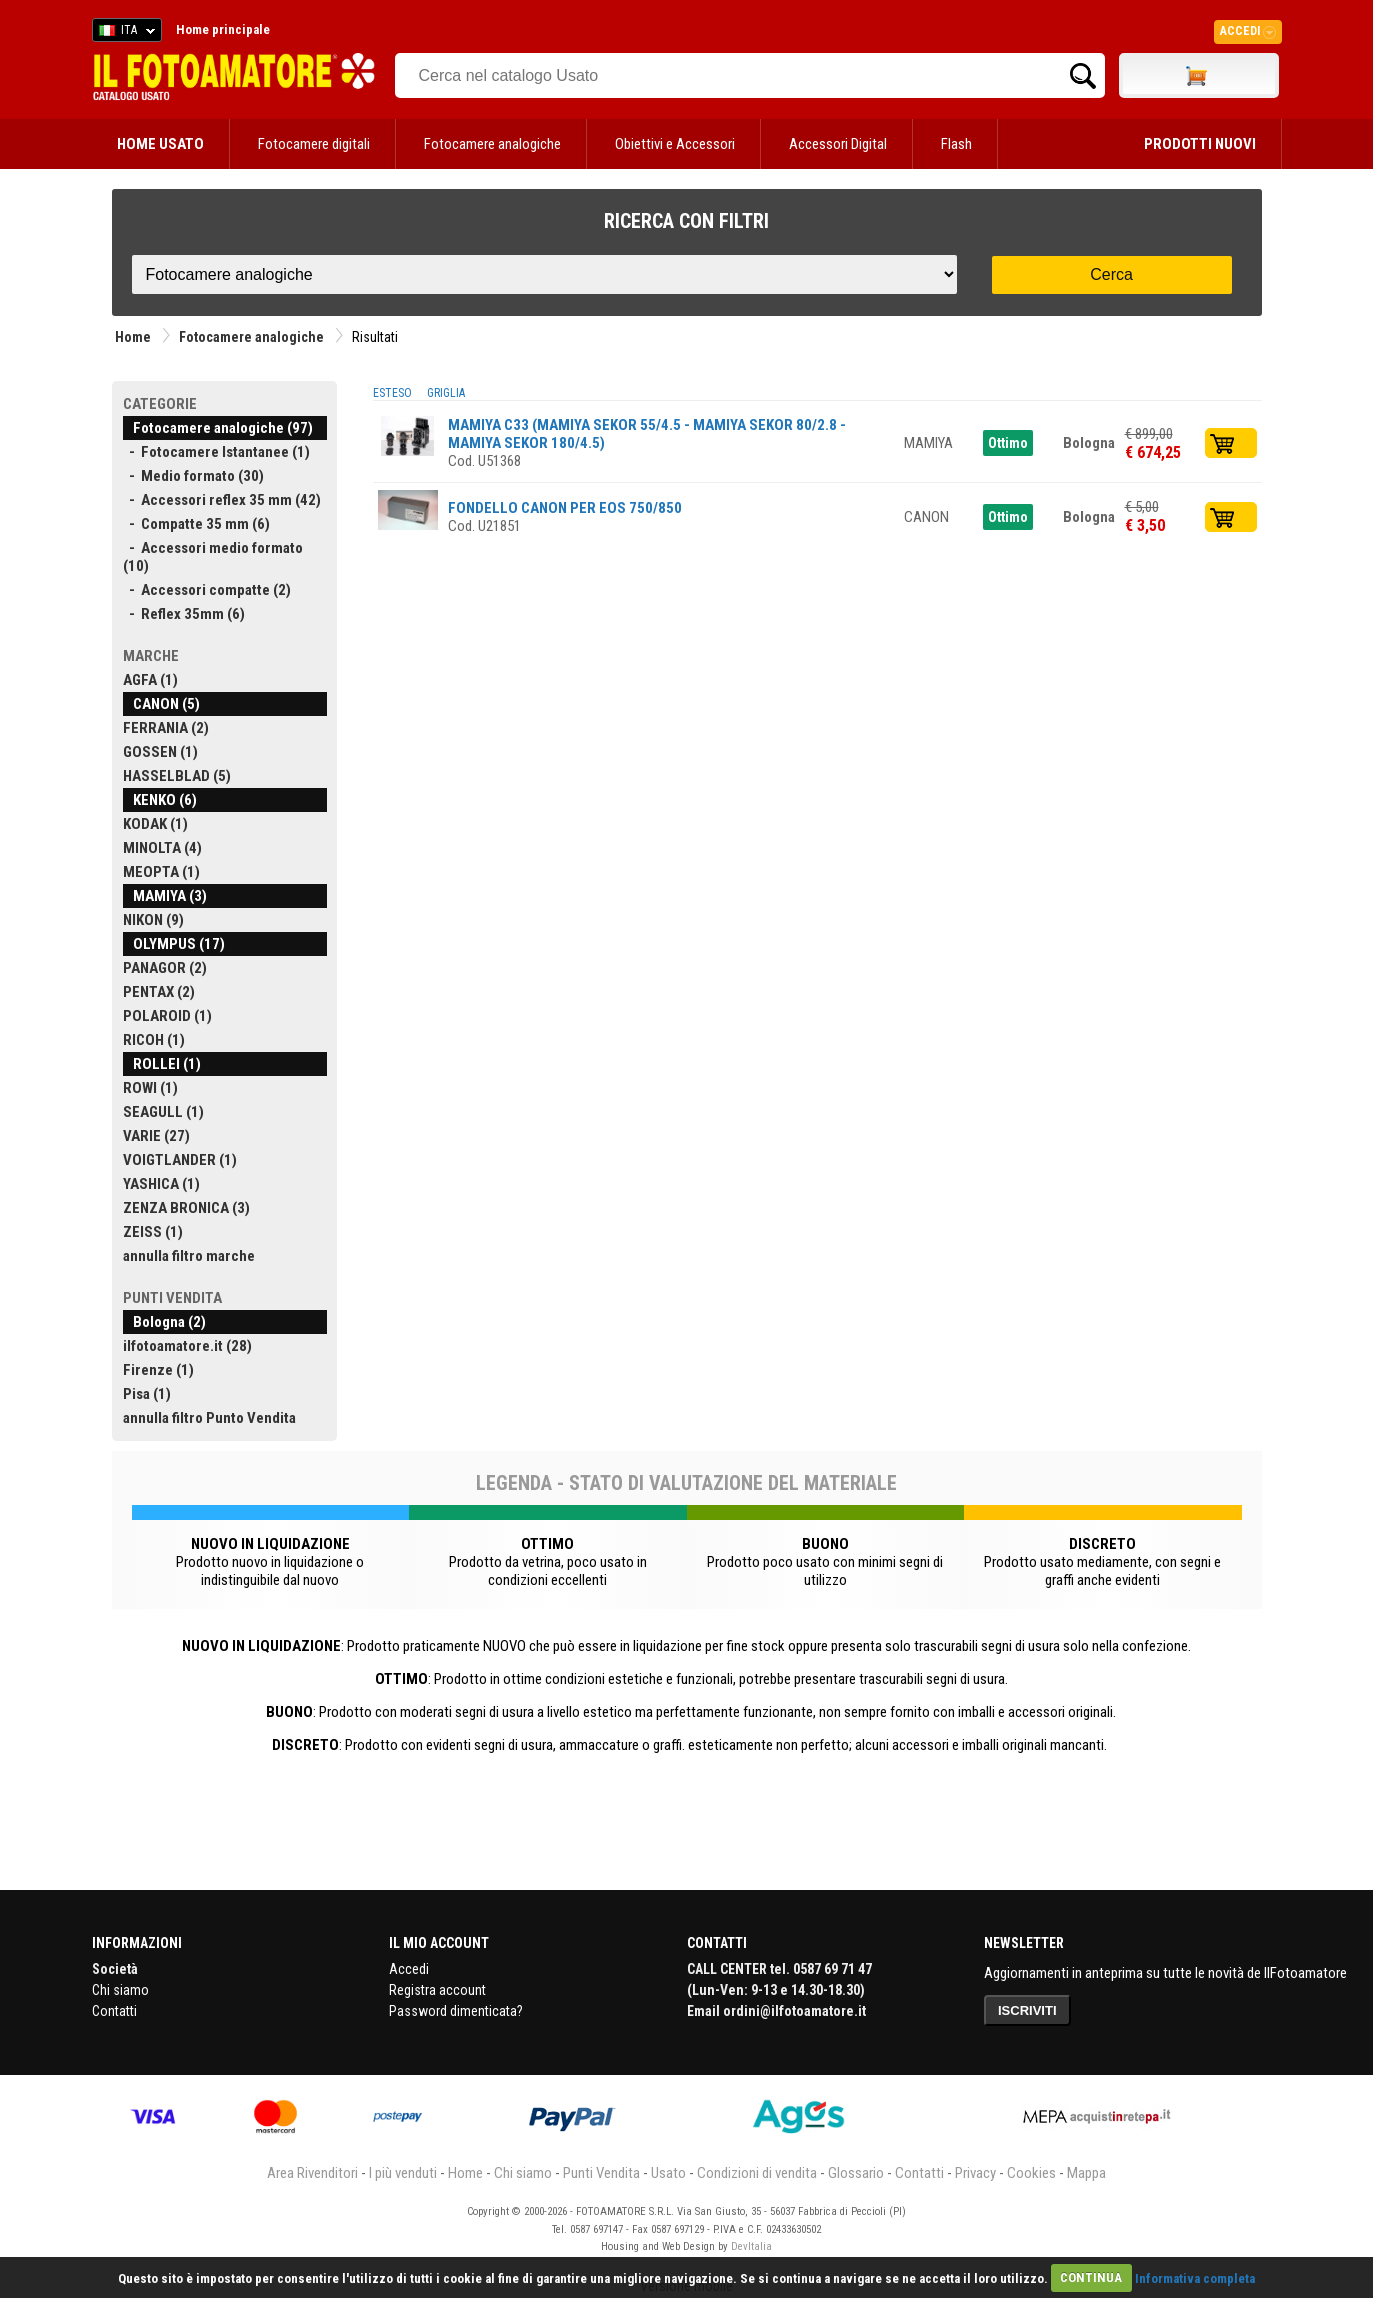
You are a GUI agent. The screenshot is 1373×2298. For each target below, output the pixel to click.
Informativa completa (1195, 2277)
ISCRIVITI (1027, 2010)
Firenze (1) (158, 1370)
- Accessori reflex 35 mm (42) (222, 500)
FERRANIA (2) (166, 728)
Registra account (437, 1990)
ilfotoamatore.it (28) (187, 1346)
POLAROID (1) (167, 1016)
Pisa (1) (147, 1394)
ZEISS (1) (153, 1232)
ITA (123, 33)
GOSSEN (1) (160, 752)
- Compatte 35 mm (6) (196, 524)
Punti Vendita (601, 2173)
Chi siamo (120, 1990)
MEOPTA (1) (161, 872)
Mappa (1086, 2173)
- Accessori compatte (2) (207, 590)
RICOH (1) (154, 1040)
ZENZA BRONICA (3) (186, 1208)
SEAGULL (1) (163, 1112)
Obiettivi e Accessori (675, 144)
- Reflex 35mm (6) (184, 614)
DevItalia (751, 2246)
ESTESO (392, 393)
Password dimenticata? (456, 2011)
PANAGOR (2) (165, 968)
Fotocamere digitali (314, 144)
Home (133, 337)
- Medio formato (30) (193, 476)
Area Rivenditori (312, 2173)
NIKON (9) (153, 920)
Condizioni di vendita (757, 2173)
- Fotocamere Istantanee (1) (216, 452)
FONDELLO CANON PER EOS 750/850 (565, 508)
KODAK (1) (155, 824)
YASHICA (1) (161, 1184)
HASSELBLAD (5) (177, 776)
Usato (668, 2173)
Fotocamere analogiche (492, 144)
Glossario (856, 2173)
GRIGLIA (446, 393)
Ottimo (1008, 443)
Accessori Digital (838, 144)
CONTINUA (1091, 2277)
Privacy (975, 2173)
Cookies (1031, 2173)
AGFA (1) (150, 680)
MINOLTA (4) (162, 848)
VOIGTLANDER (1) (180, 1160)
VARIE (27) (156, 1136)
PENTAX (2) (159, 992)
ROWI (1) (150, 1088)
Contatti (114, 2011)
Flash (956, 144)
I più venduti (403, 2173)
